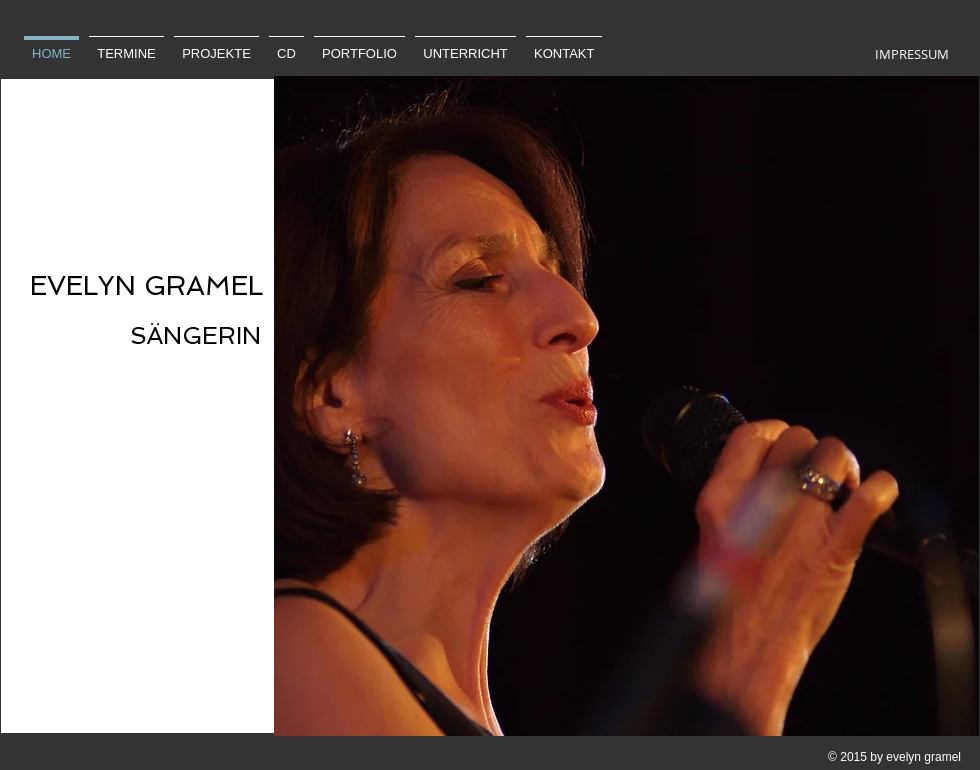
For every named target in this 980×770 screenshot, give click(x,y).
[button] (626, 406)
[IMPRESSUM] (912, 54)
